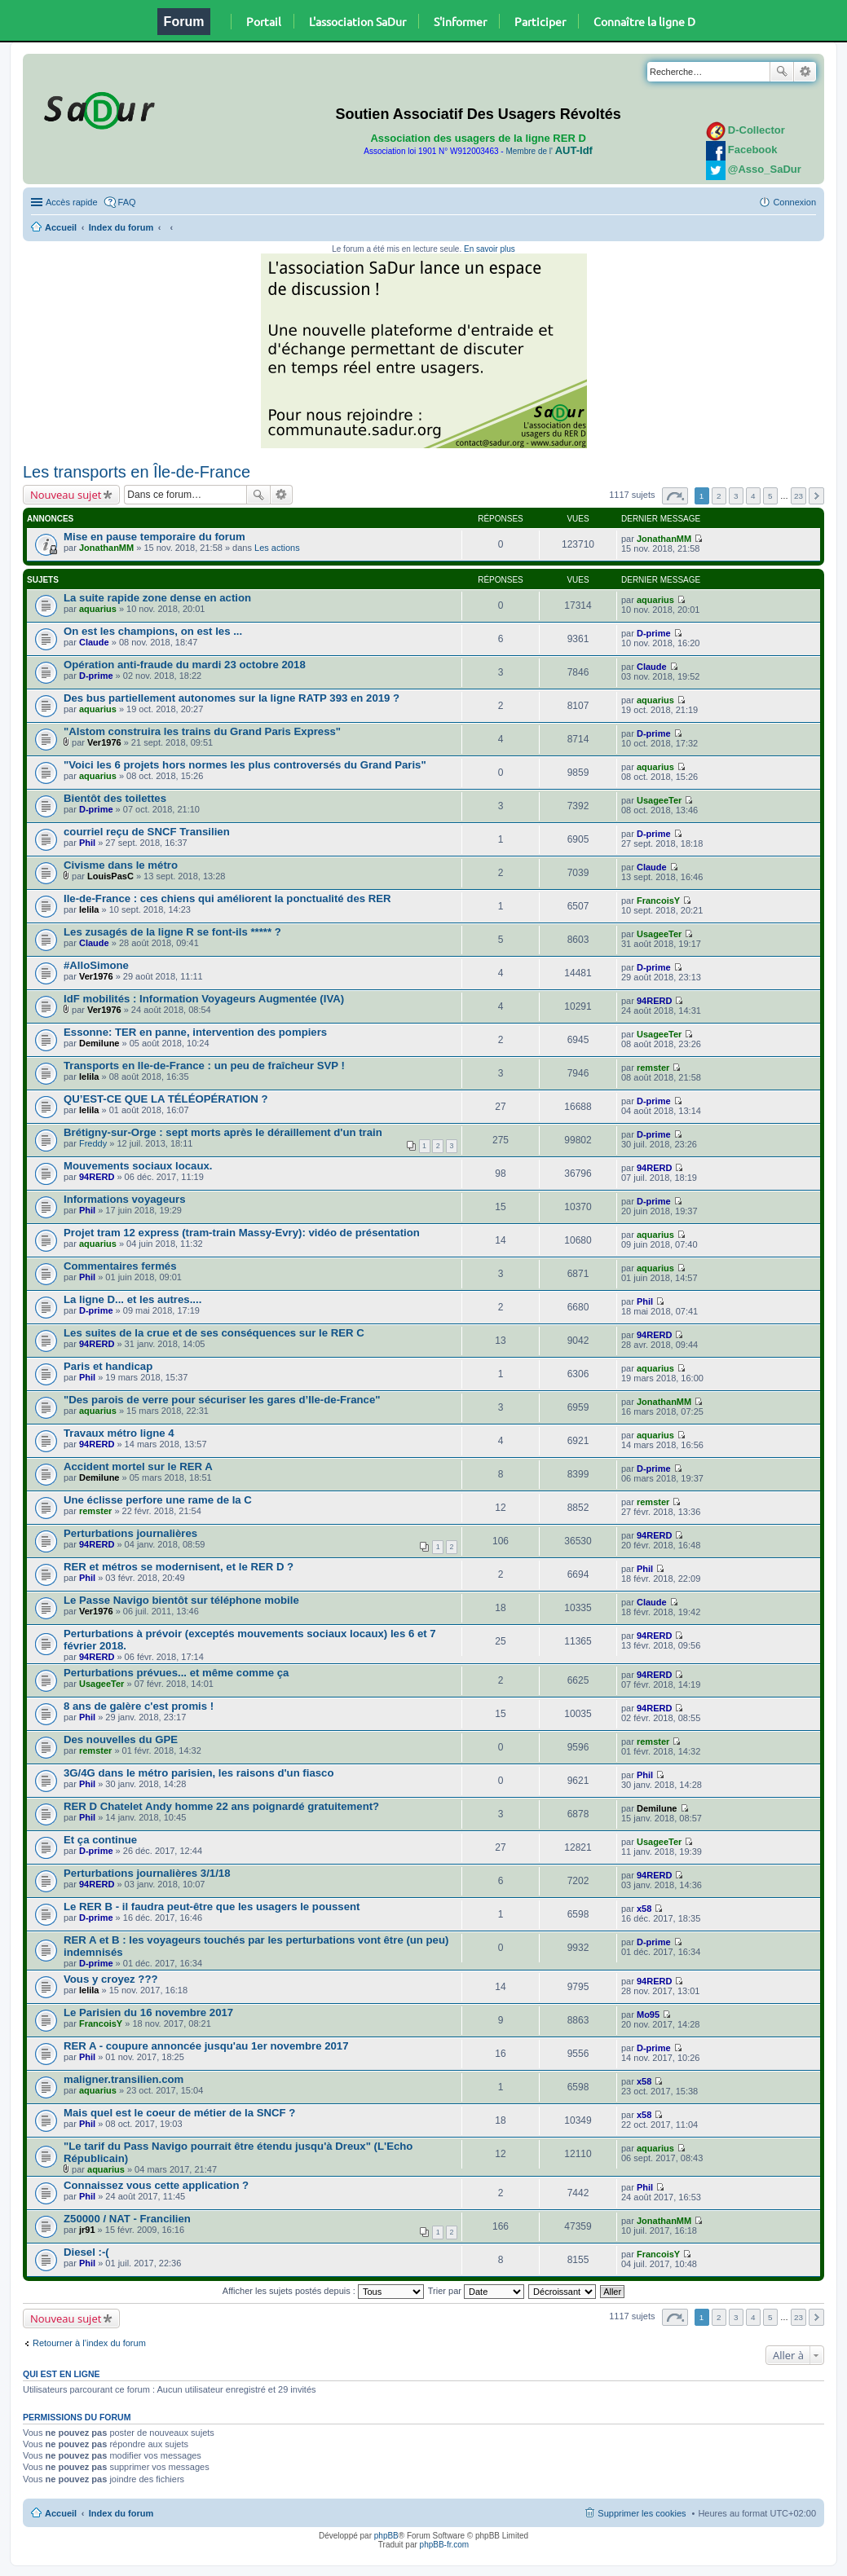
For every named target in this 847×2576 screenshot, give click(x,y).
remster (653, 1067)
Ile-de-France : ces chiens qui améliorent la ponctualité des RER (227, 898)
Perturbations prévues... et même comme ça (176, 1673)
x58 (644, 1908)
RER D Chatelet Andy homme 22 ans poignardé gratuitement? (221, 1806)
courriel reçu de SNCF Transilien (147, 832)
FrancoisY (658, 900)
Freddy (93, 1143)
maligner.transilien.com (123, 2079)
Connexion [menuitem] (794, 202)
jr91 (87, 2230)
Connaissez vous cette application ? (156, 2185)
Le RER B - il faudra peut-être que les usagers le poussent (212, 1906)
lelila (89, 909)
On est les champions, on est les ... (153, 631)
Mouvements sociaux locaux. (138, 1166)
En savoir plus (489, 248)
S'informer (460, 21)
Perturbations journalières (130, 1533)
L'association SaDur (357, 21)
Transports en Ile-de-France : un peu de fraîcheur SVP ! (204, 1065)
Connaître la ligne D (644, 21)
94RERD (654, 1001)
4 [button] (753, 495)
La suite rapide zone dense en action (157, 598)
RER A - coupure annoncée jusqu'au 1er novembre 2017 (206, 2046)
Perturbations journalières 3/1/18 (147, 1873)
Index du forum (121, 227)
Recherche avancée (805, 71)
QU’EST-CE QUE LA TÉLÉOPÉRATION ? (166, 1099)
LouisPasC (110, 876)
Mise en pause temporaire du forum (154, 537)
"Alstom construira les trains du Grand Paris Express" (202, 731)
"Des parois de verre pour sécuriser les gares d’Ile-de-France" (222, 1400)
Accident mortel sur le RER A (138, 1466)
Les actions (277, 548)
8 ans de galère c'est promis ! (139, 1706)
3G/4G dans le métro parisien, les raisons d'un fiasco (198, 1773)
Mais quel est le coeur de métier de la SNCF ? (179, 2113)
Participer (540, 21)
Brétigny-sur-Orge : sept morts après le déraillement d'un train (223, 1132)
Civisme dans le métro (121, 865)
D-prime (654, 633)
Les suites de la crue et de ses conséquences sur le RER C (214, 1333)
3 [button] (736, 495)
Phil (87, 843)
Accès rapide (72, 202)
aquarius (98, 609)
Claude (94, 642)
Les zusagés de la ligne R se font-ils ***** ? (172, 932)
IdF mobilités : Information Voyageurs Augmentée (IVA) (204, 999)
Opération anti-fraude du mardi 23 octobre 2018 (185, 664)
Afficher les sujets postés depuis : (323, 2291)
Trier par (476, 2291)
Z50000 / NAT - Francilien (127, 2219)
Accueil (61, 227)
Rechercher (782, 71)
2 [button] (719, 495)
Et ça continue (100, 1840)
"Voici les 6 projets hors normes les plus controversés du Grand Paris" (245, 765)
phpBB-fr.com (445, 2544)
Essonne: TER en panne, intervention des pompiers (195, 1032)
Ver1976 (104, 742)
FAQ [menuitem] (127, 202)
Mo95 (648, 2014)
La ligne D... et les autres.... (132, 1299)
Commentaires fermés (120, 1266)
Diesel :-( (86, 2252)
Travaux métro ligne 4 (119, 1433)
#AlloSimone (96, 965)
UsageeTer (659, 800)
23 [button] (798, 495)
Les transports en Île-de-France (136, 472)
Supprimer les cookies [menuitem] (642, 2513)
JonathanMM (106, 548)
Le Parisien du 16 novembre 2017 (148, 2012)
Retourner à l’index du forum (89, 2343)
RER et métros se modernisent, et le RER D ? (178, 1567)
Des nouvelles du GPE (121, 1739)
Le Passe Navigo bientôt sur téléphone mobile (181, 1600)
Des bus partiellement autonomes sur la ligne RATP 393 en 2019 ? (231, 698)
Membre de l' (548, 151)
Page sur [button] (675, 495)
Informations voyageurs (125, 1199)
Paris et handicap (108, 1366)
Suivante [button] (816, 495)
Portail (263, 21)
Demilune (99, 1043)
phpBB (386, 2535)
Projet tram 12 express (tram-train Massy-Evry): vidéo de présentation (242, 1232)
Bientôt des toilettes (115, 798)
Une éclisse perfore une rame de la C (158, 1500)
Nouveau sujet (65, 494)
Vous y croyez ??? (111, 1979)
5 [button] (770, 495)
